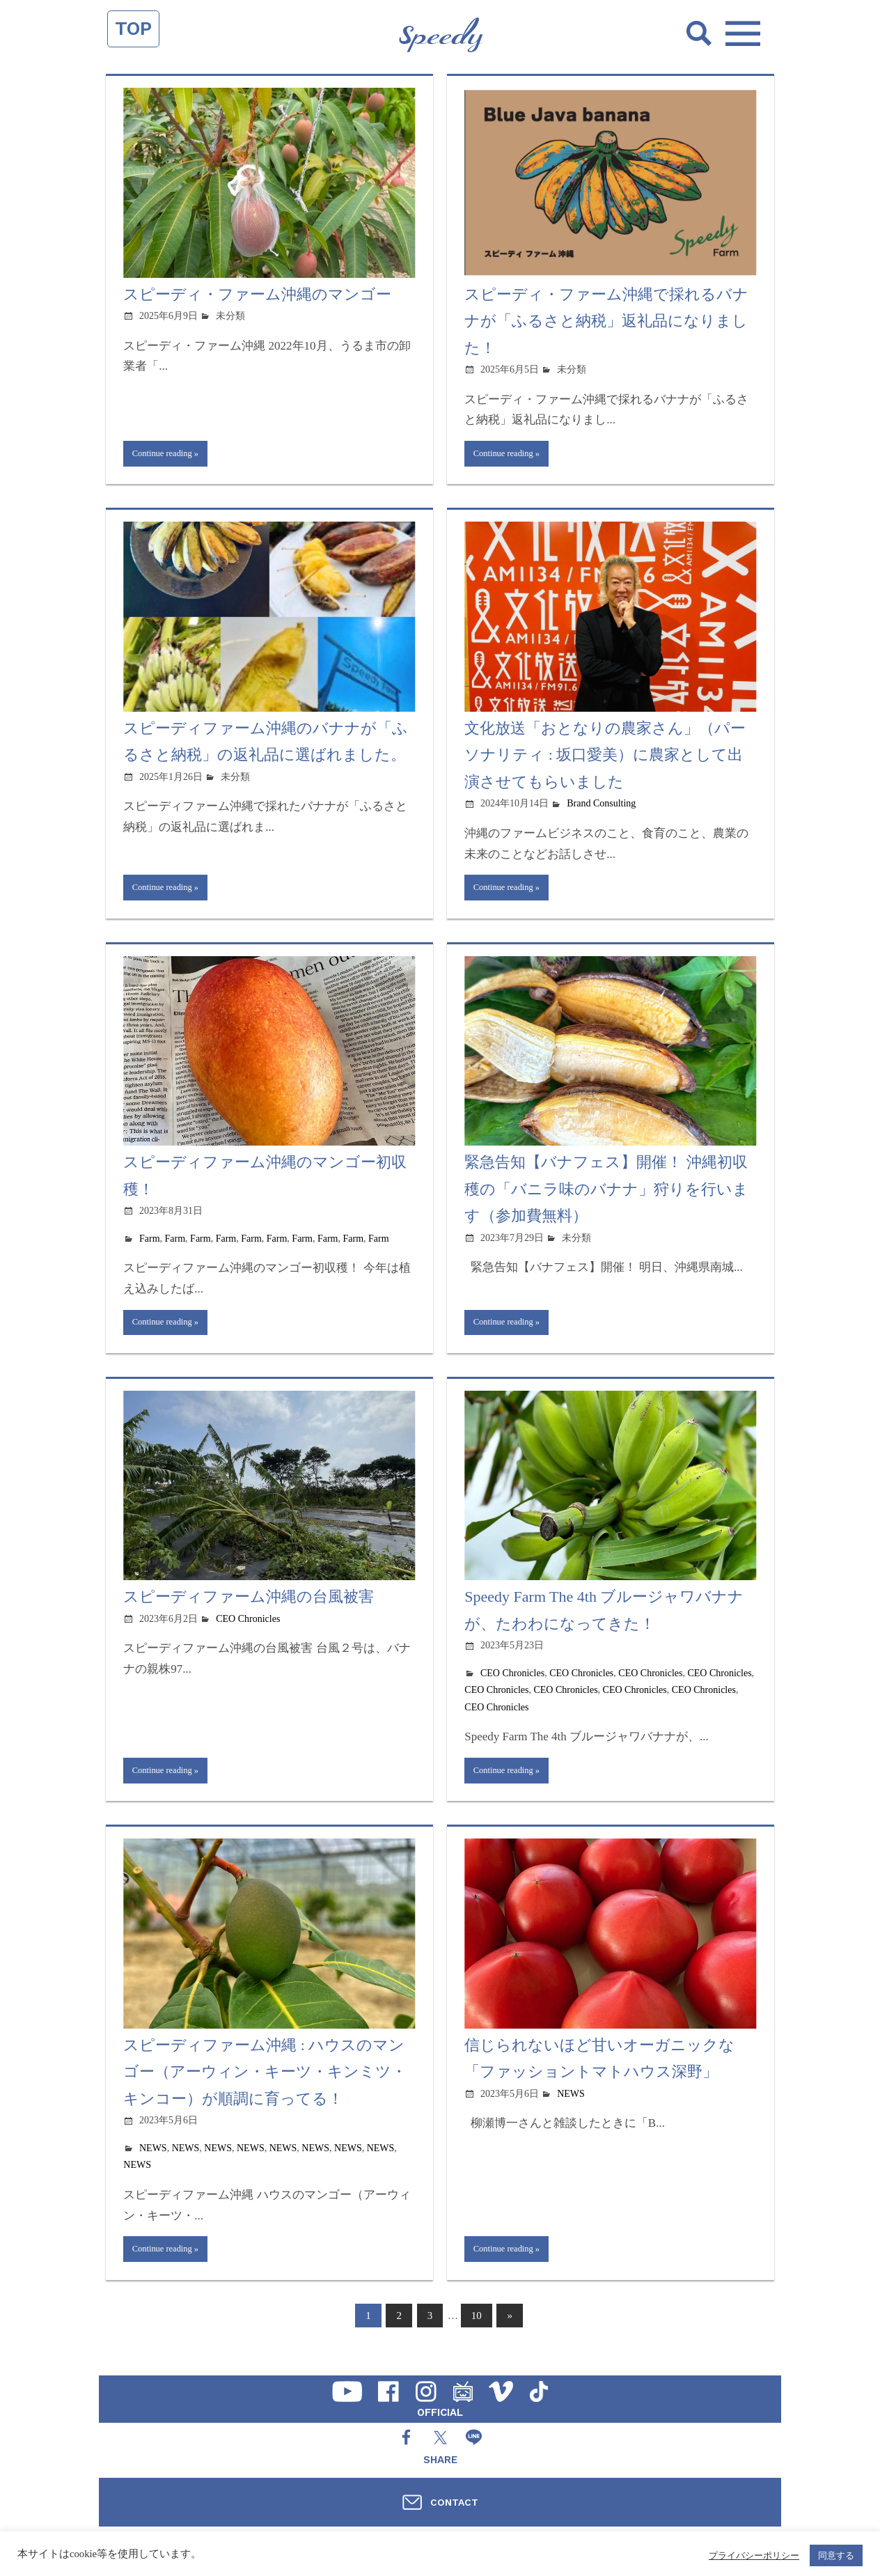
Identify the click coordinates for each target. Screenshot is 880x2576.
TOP (133, 28)
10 (476, 2332)
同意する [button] (836, 2555)
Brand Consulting (601, 807)
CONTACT (454, 2502)
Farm (149, 1245)
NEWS (153, 2161)
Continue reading (167, 455)
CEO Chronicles (248, 1628)
